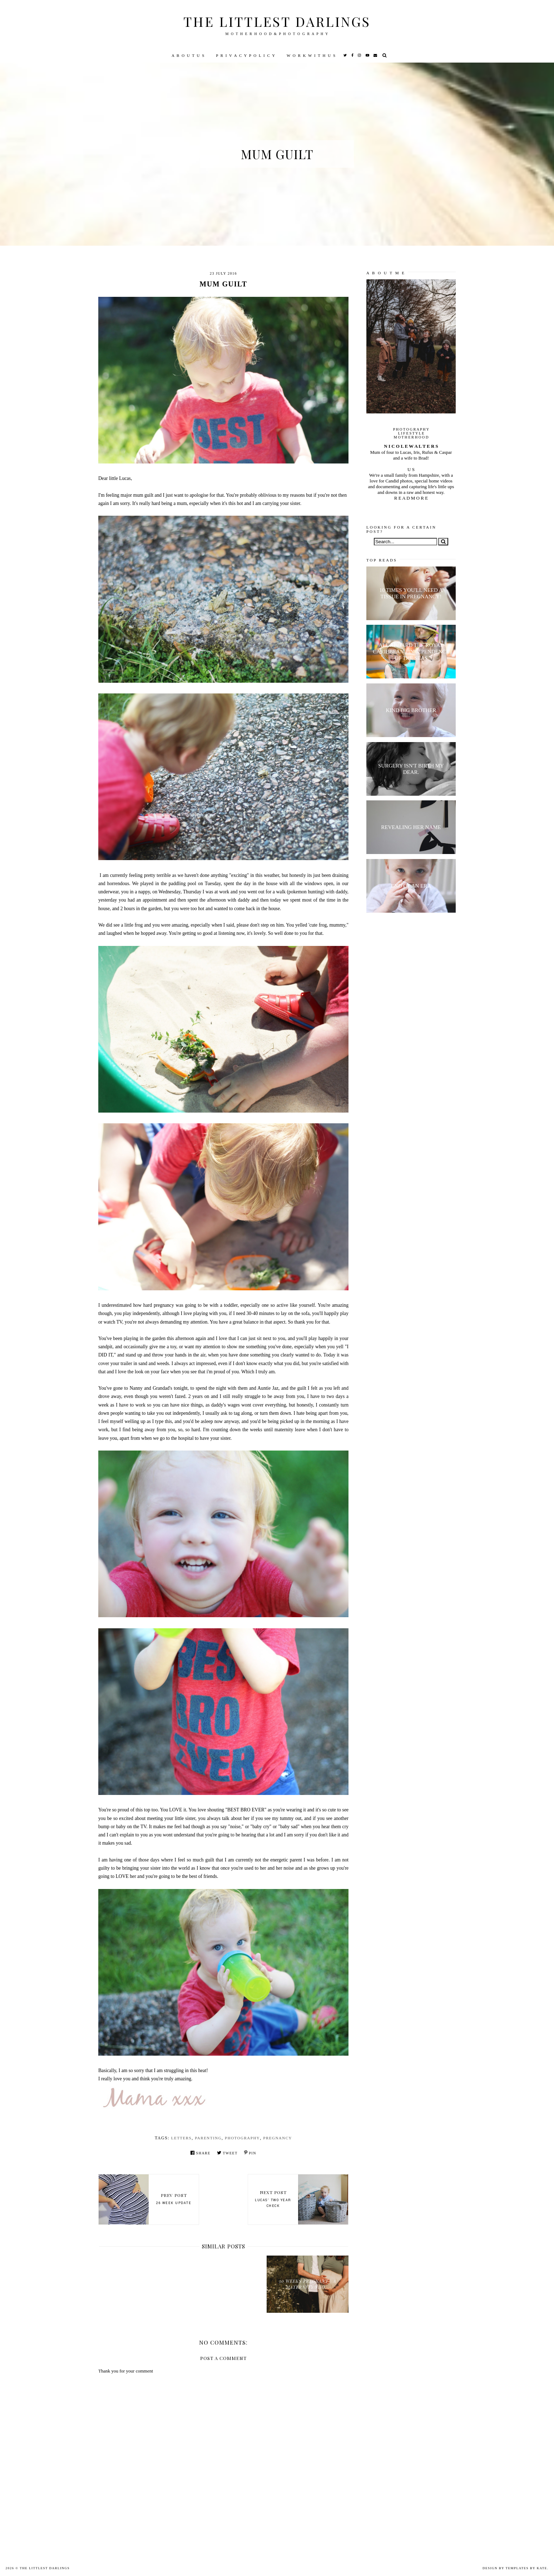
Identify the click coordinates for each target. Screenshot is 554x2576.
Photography (242, 2138)
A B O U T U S (188, 55)
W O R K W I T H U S (311, 55)
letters (181, 2138)
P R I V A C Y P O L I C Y (246, 55)
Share (201, 2152)
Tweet (227, 2152)
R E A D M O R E (411, 498)
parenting (208, 2138)
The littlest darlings (277, 21)
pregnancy (277, 2138)
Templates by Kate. (527, 2568)
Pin (250, 2152)
